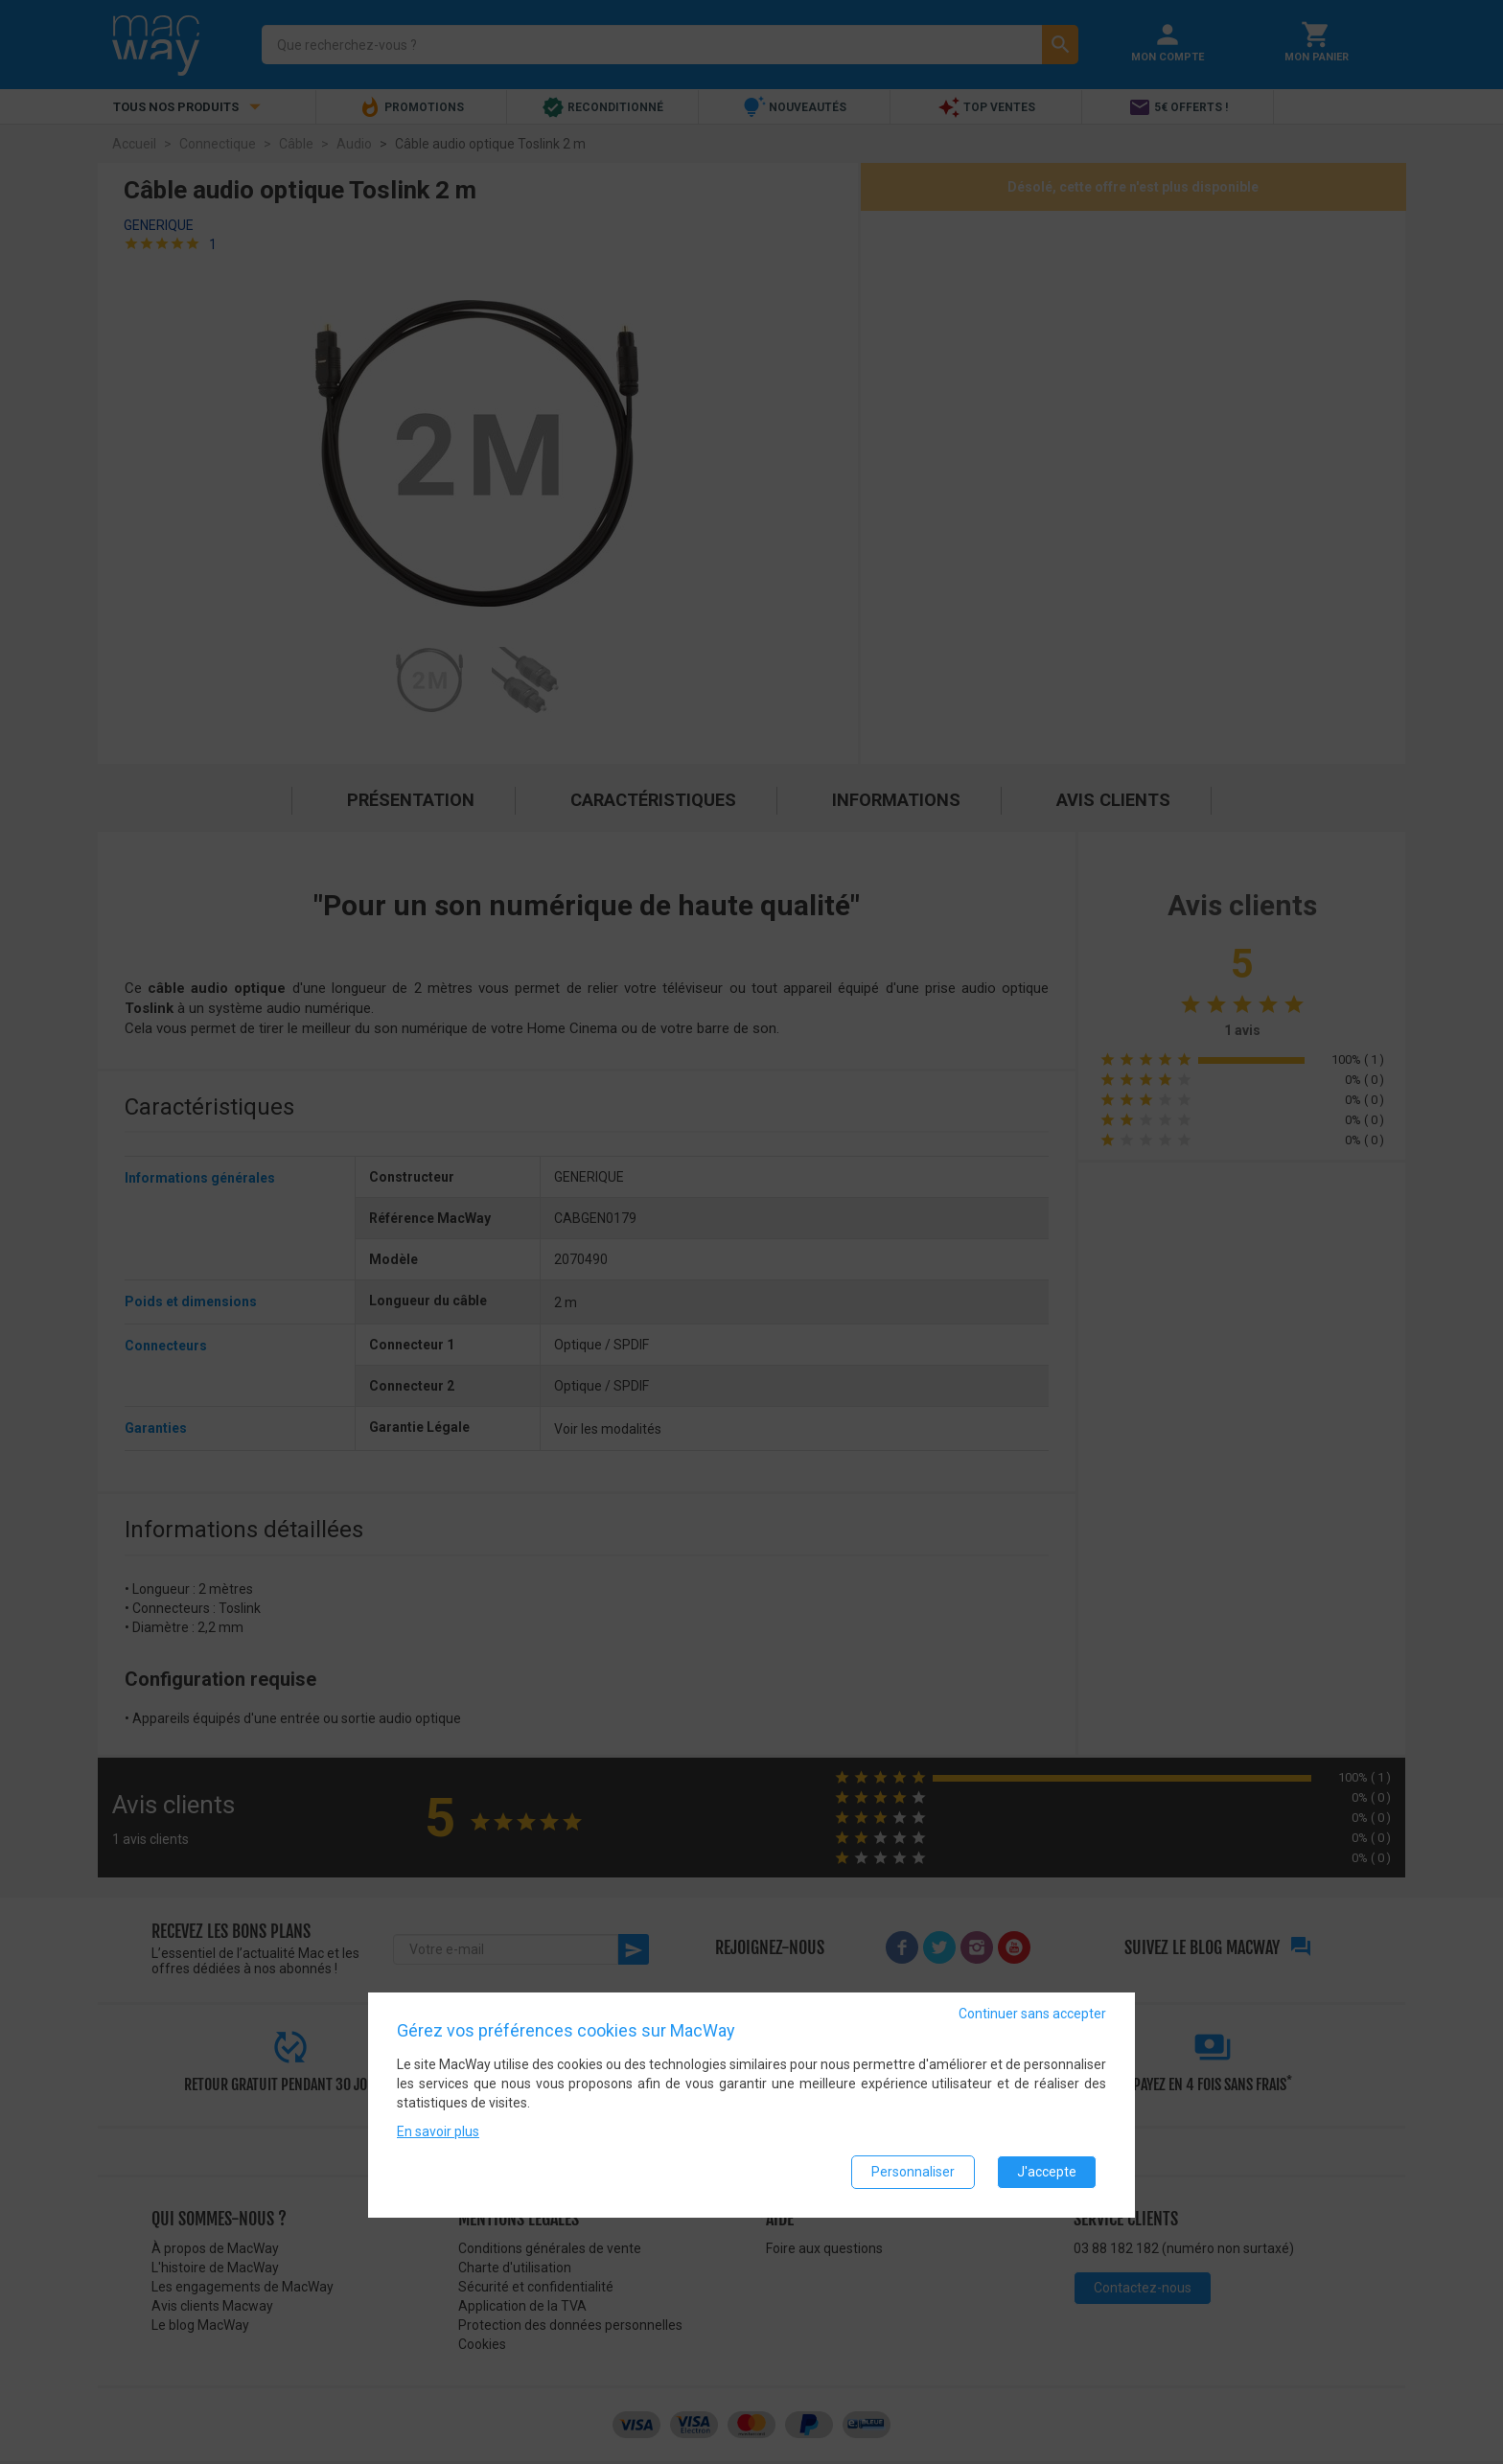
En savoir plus (438, 2131)
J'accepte (1046, 2171)
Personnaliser (913, 2171)
